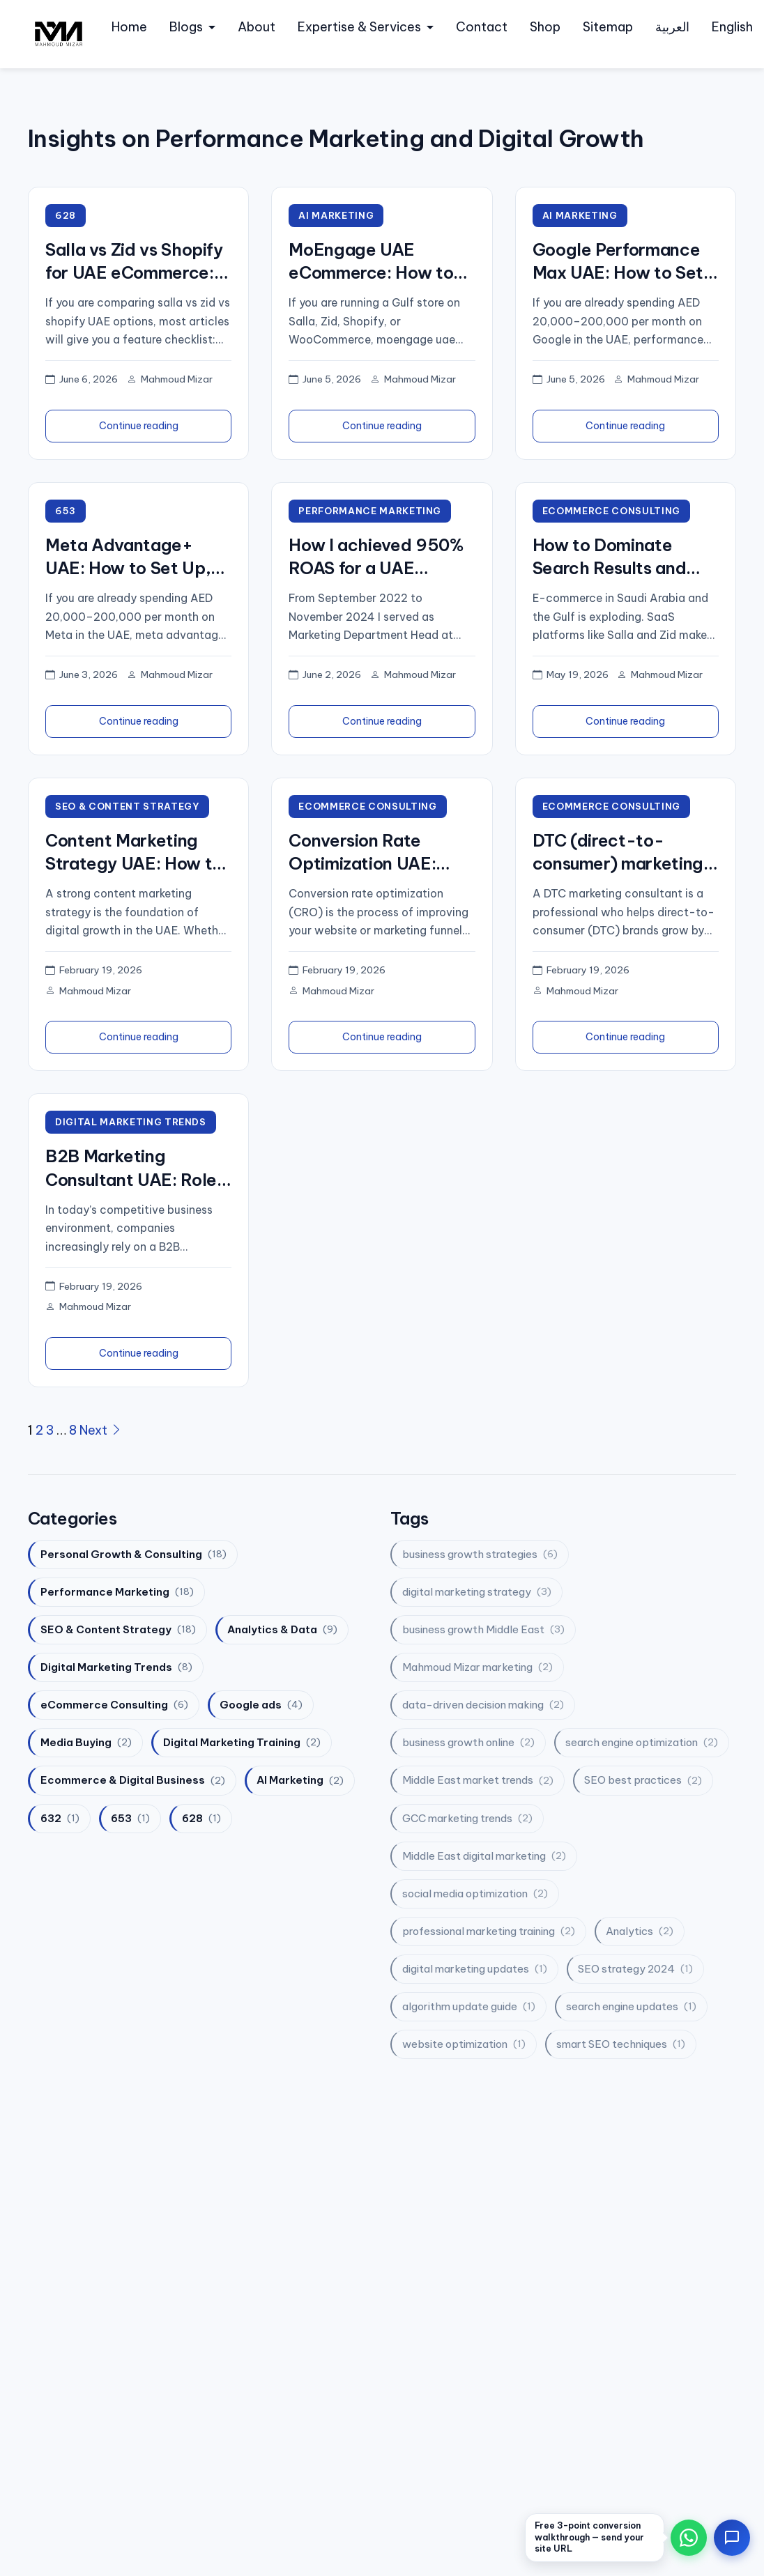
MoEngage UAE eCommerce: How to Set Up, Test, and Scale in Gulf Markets (373, 262)
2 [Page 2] (39, 1432)
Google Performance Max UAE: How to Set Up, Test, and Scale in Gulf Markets (620, 262)
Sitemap (608, 27)
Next (101, 1432)
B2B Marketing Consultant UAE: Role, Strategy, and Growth (133, 1171)
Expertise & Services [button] (359, 27)
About (256, 27)
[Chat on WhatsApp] (689, 2538)
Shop (545, 27)
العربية (672, 27)
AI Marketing (336, 215)
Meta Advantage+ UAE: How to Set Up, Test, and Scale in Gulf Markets (134, 558)
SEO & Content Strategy (128, 807)
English (732, 27)
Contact (481, 27)
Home (129, 27)
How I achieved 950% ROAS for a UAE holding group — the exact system (376, 558)
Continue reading (138, 425)
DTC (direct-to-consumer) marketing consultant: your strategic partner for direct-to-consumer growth (618, 854)
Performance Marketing (371, 510)
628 (65, 215)
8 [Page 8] (73, 1432)
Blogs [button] (186, 27)
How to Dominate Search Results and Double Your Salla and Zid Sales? (620, 558)
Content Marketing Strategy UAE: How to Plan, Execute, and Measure (133, 854)
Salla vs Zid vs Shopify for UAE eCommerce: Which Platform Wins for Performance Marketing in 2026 (134, 262)
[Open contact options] (732, 2538)
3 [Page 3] (50, 1432)
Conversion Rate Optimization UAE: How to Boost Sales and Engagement (367, 854)
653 (66, 510)
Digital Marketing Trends (132, 1123)
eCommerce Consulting (613, 510)
